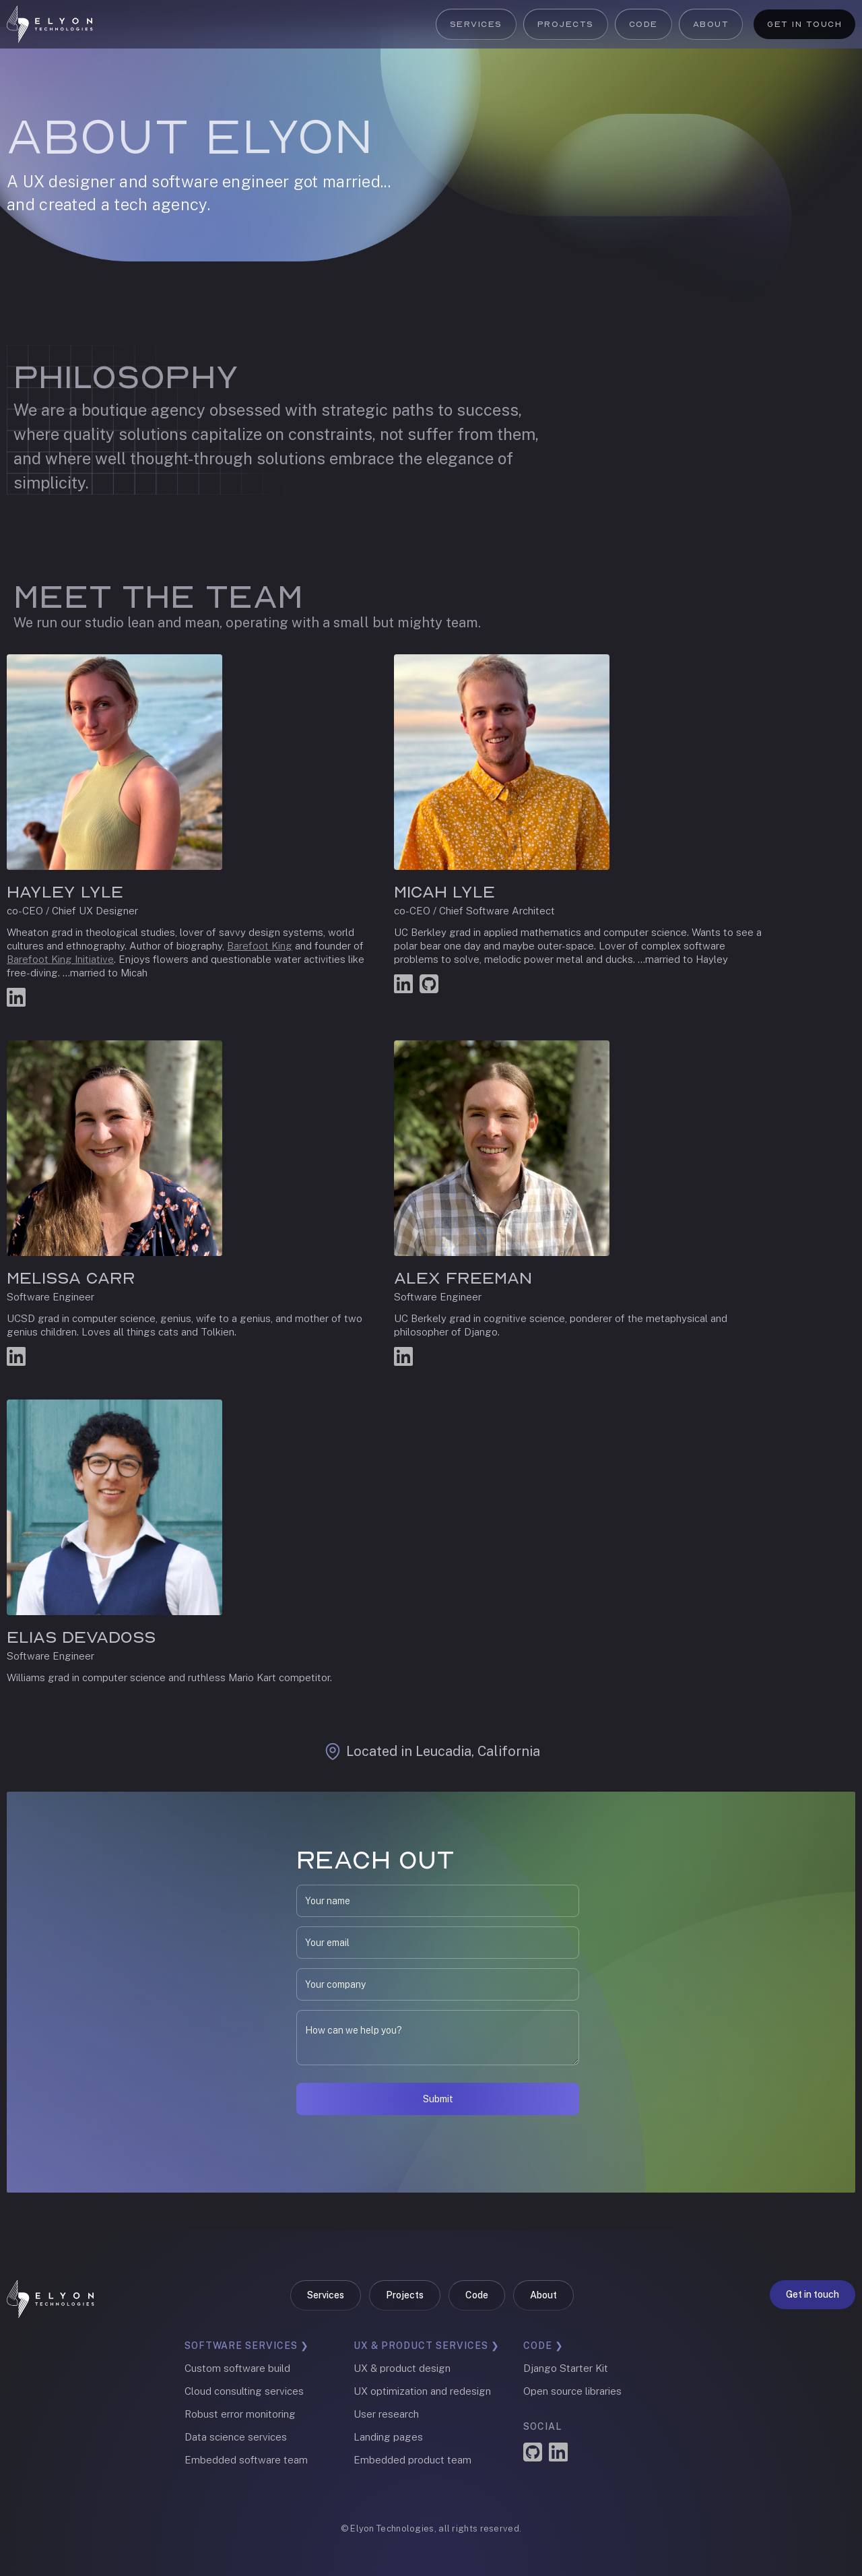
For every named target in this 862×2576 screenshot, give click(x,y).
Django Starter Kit (565, 2368)
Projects (565, 24)
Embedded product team (412, 2459)
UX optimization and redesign (422, 2391)
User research (386, 2414)
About (711, 24)
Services (476, 24)
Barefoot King (259, 945)
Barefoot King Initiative (60, 959)
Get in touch (804, 24)
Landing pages (388, 2437)
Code (643, 24)
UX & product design (402, 2368)
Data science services (236, 2437)
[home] (50, 24)
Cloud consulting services (244, 2391)
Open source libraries (572, 2391)
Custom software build (237, 2368)
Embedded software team (246, 2459)
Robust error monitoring (240, 2414)
